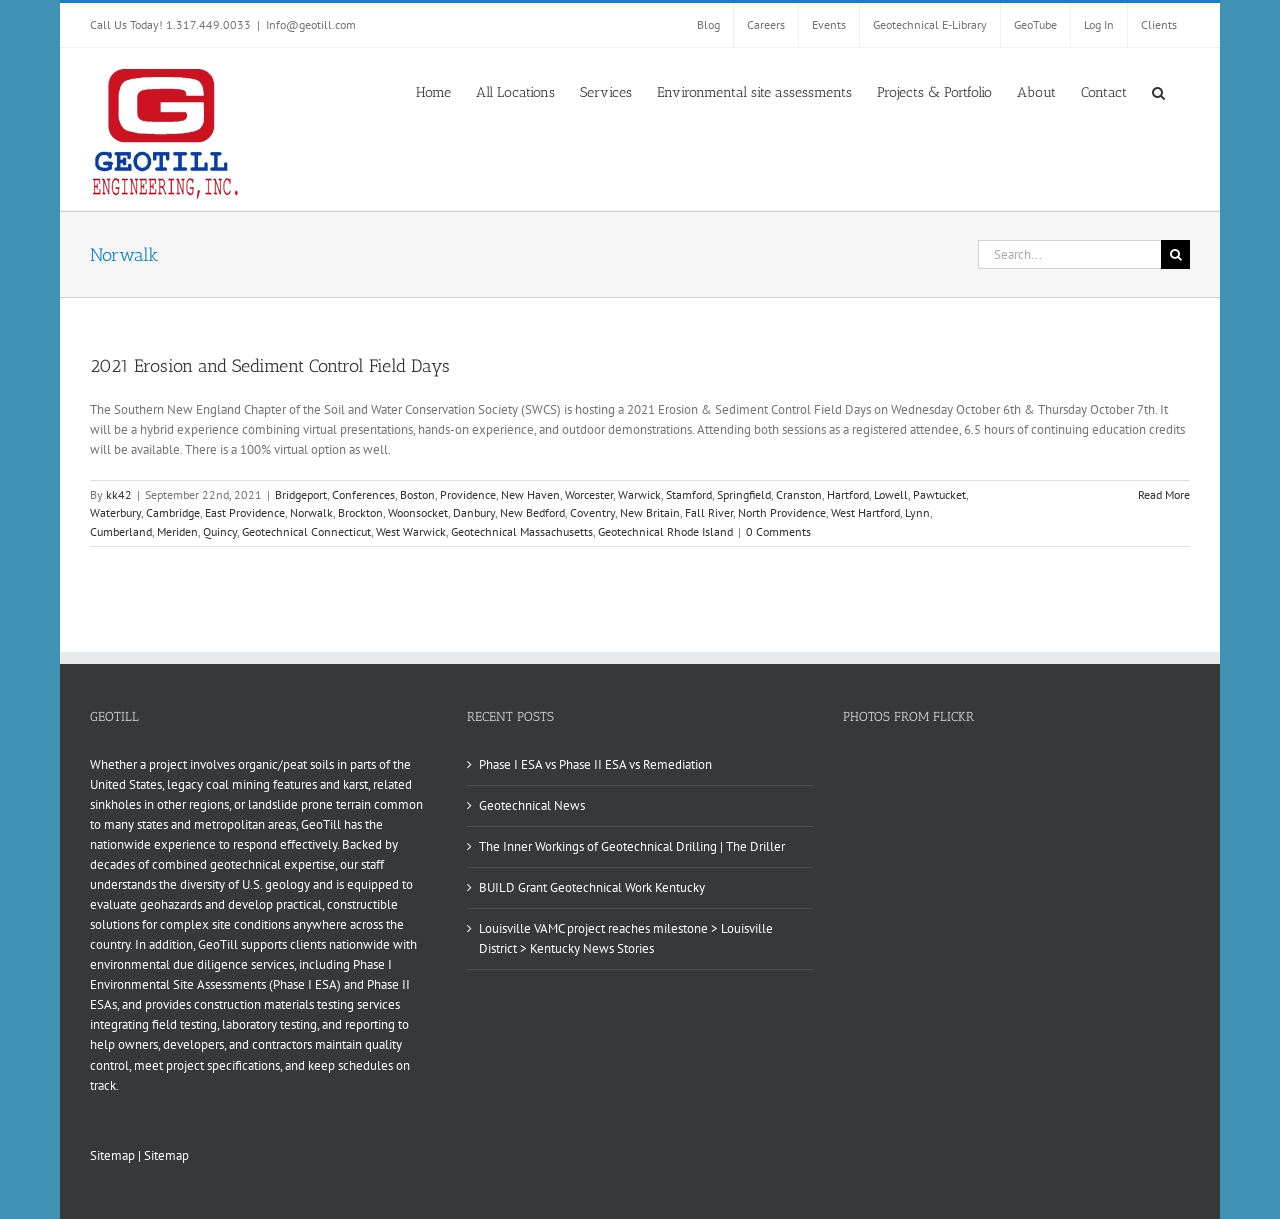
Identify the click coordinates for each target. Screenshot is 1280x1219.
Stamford (689, 494)
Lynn (917, 512)
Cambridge (173, 512)
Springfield (744, 494)
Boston (417, 494)
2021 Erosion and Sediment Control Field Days (270, 366)
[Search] (1175, 254)
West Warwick (411, 531)
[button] (1158, 91)
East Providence (245, 512)
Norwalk (311, 512)
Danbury (474, 512)
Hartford (848, 494)
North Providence (782, 512)
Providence (468, 494)
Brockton (360, 512)
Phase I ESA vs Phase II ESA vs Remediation (595, 764)
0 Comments (778, 531)
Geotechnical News (532, 805)
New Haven (530, 494)
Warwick (639, 494)
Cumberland (121, 531)
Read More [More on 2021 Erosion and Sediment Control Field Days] (1164, 494)
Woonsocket (418, 512)
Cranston (799, 494)
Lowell (891, 494)
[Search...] (1069, 254)
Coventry (592, 512)
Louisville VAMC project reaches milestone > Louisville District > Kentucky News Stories (626, 938)
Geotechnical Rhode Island (665, 531)
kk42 (119, 494)
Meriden (177, 531)
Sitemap (112, 1155)
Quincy (220, 531)
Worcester (589, 494)
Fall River (709, 512)
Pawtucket (939, 494)
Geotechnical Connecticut (306, 531)
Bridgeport (301, 494)
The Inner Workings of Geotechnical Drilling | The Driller (632, 846)
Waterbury (115, 512)
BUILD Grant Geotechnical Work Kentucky (592, 887)
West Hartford (865, 512)
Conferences (363, 494)
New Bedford (532, 512)
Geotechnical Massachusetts (522, 531)
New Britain (650, 512)
